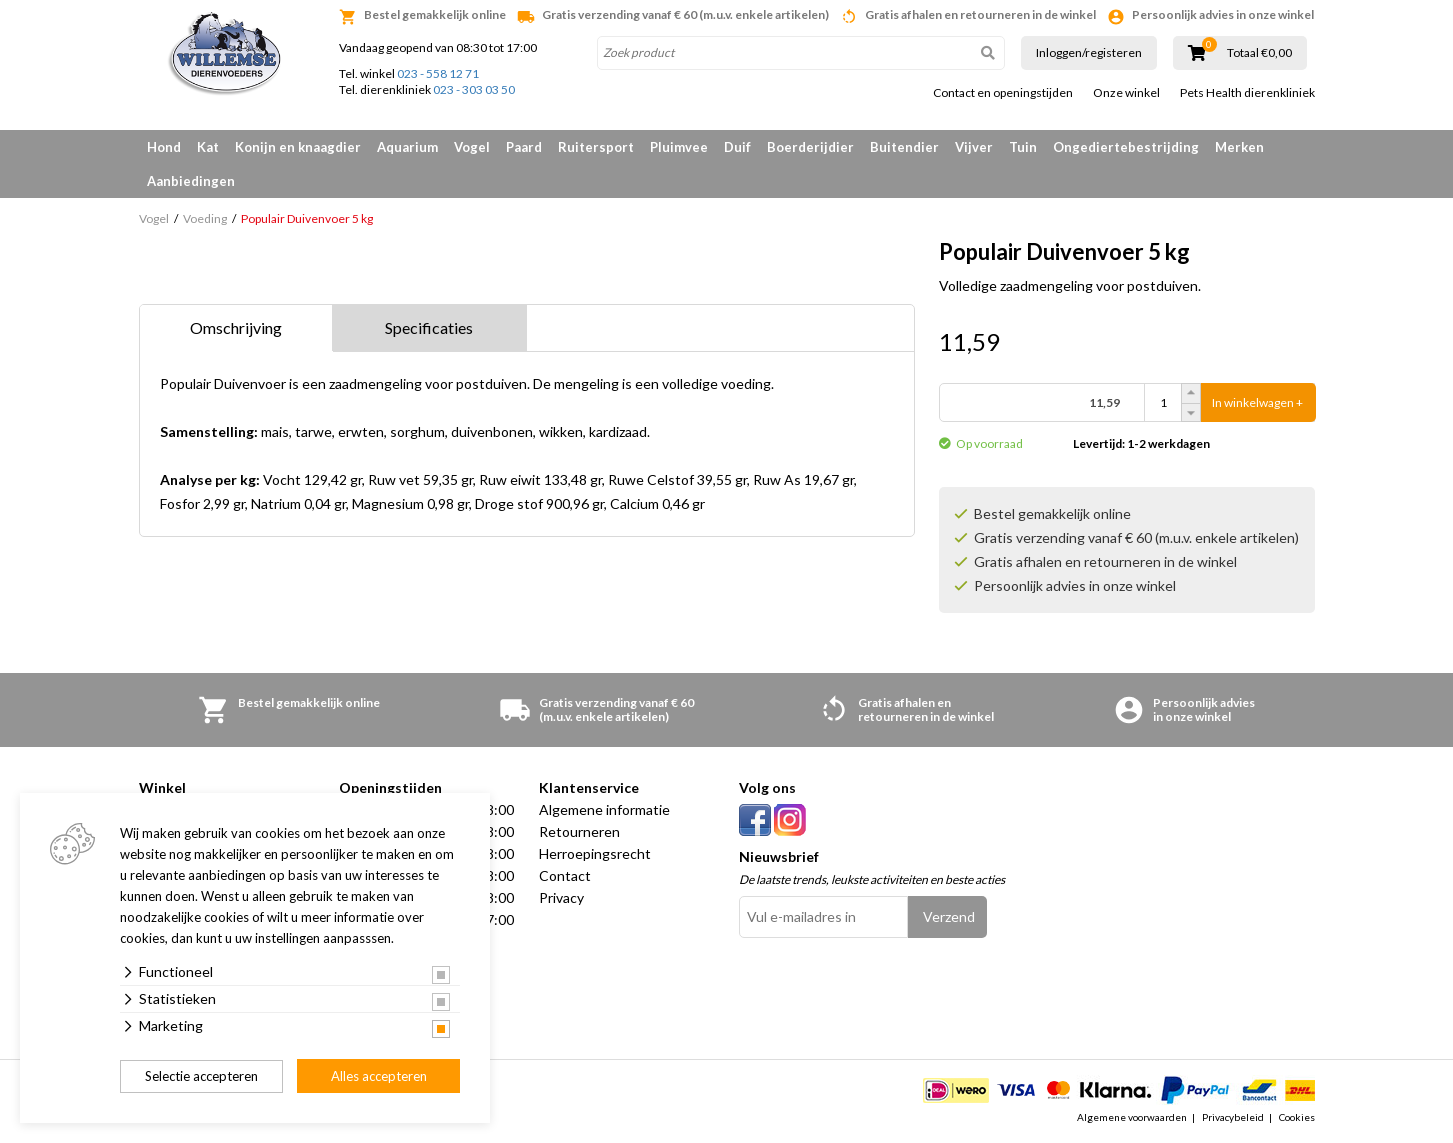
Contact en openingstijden (1003, 93)
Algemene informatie (604, 809)
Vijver (974, 147)
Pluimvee (679, 147)
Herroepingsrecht (595, 853)
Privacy (561, 897)
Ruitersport (596, 147)
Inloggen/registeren (1089, 52)
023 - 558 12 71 (438, 73)
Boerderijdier (810, 147)
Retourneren (579, 831)
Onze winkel (1126, 93)
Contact (565, 875)
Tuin (1023, 147)
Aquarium (407, 147)
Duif (737, 147)
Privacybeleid (1233, 1117)
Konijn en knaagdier (298, 147)
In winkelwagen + (1257, 402)
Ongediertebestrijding (1126, 147)
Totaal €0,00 (1259, 53)
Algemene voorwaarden (1132, 1117)
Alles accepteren (379, 1076)
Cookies (1297, 1117)
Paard (524, 147)
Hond (164, 147)
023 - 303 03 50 (474, 89)
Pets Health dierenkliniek (1247, 93)
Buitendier (904, 147)
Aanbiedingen (191, 181)
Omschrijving (236, 327)
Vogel (472, 147)
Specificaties (429, 327)
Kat (208, 147)
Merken (1239, 147)
